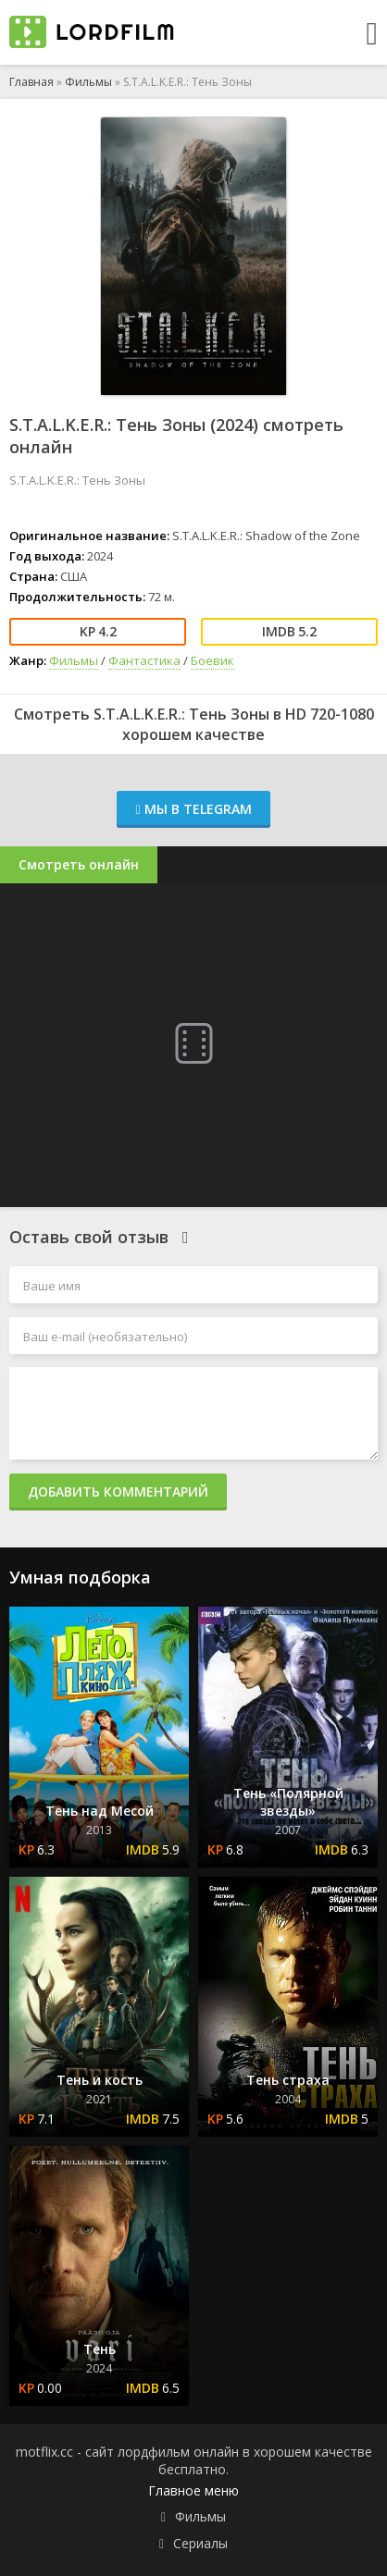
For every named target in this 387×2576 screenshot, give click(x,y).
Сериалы (200, 2543)
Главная (31, 82)
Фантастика (144, 660)
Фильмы (88, 82)
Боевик (212, 660)
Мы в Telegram (193, 809)
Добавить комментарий (118, 1491)
